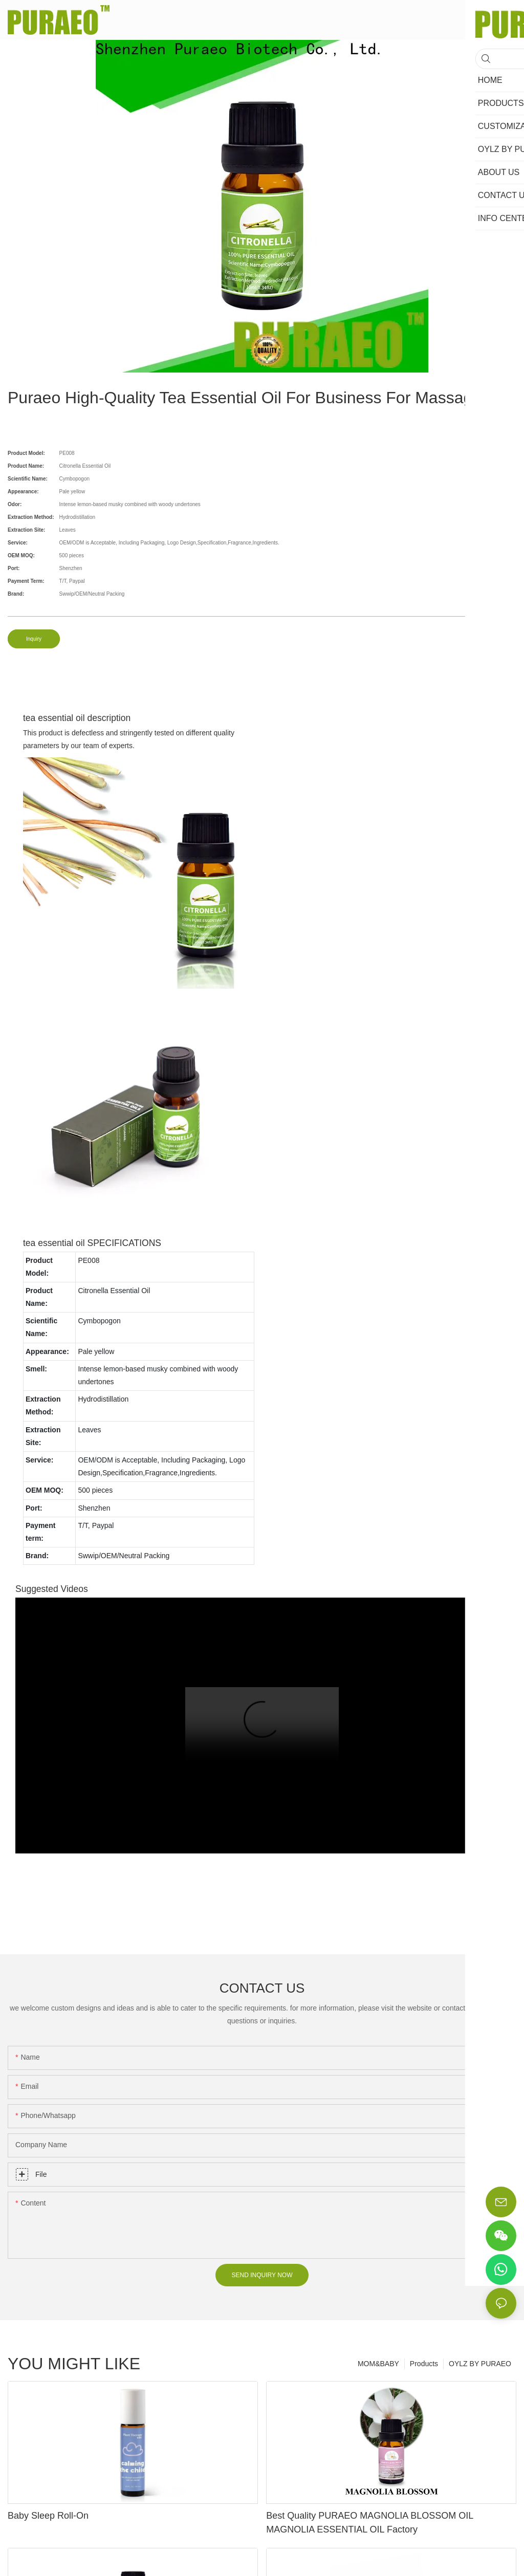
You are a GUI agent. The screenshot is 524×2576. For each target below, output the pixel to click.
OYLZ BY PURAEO (480, 2364)
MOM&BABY (378, 2364)
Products (424, 2364)
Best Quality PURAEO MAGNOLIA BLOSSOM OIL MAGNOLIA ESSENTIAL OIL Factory (369, 2522)
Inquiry (33, 639)
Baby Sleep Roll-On (48, 2515)
